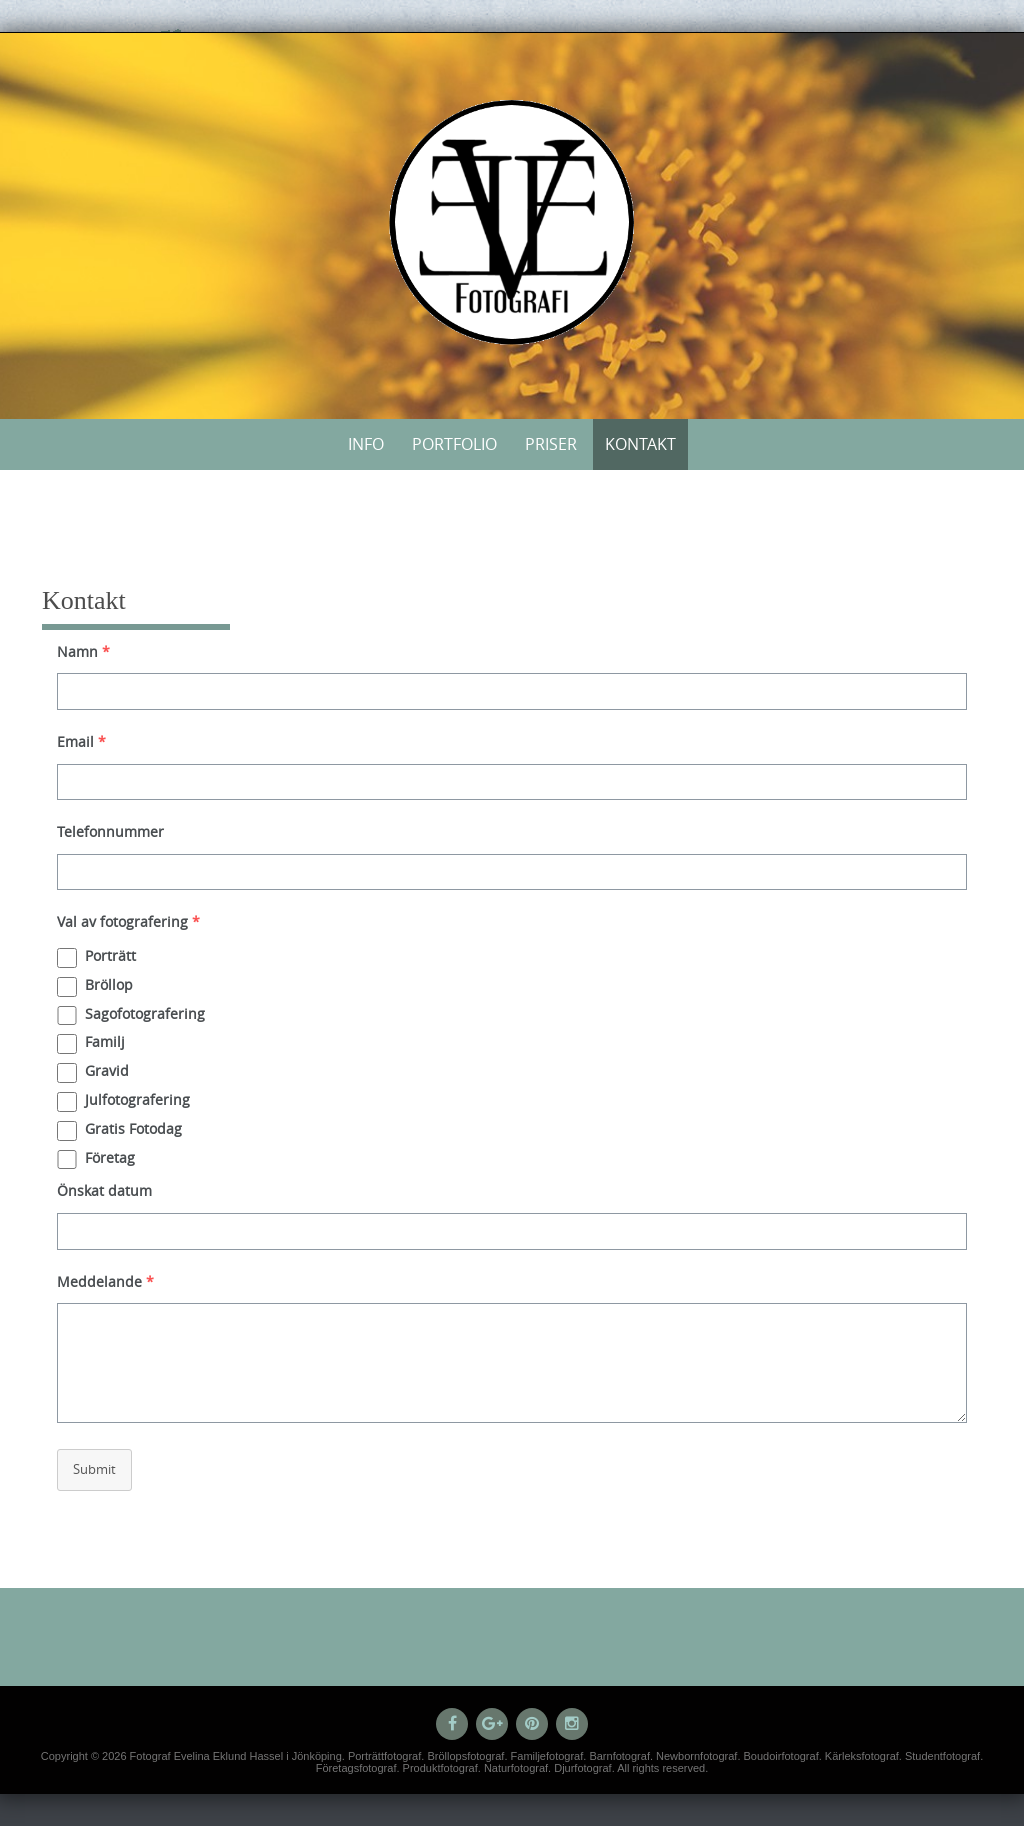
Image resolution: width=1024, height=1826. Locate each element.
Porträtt (110, 955)
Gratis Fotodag (133, 1128)
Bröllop (109, 984)
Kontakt (640, 444)
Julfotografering (137, 1099)
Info (366, 444)
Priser (551, 444)
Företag (110, 1157)
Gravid (107, 1070)
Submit (94, 1469)
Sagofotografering (145, 1013)
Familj (105, 1041)
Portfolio (454, 444)
